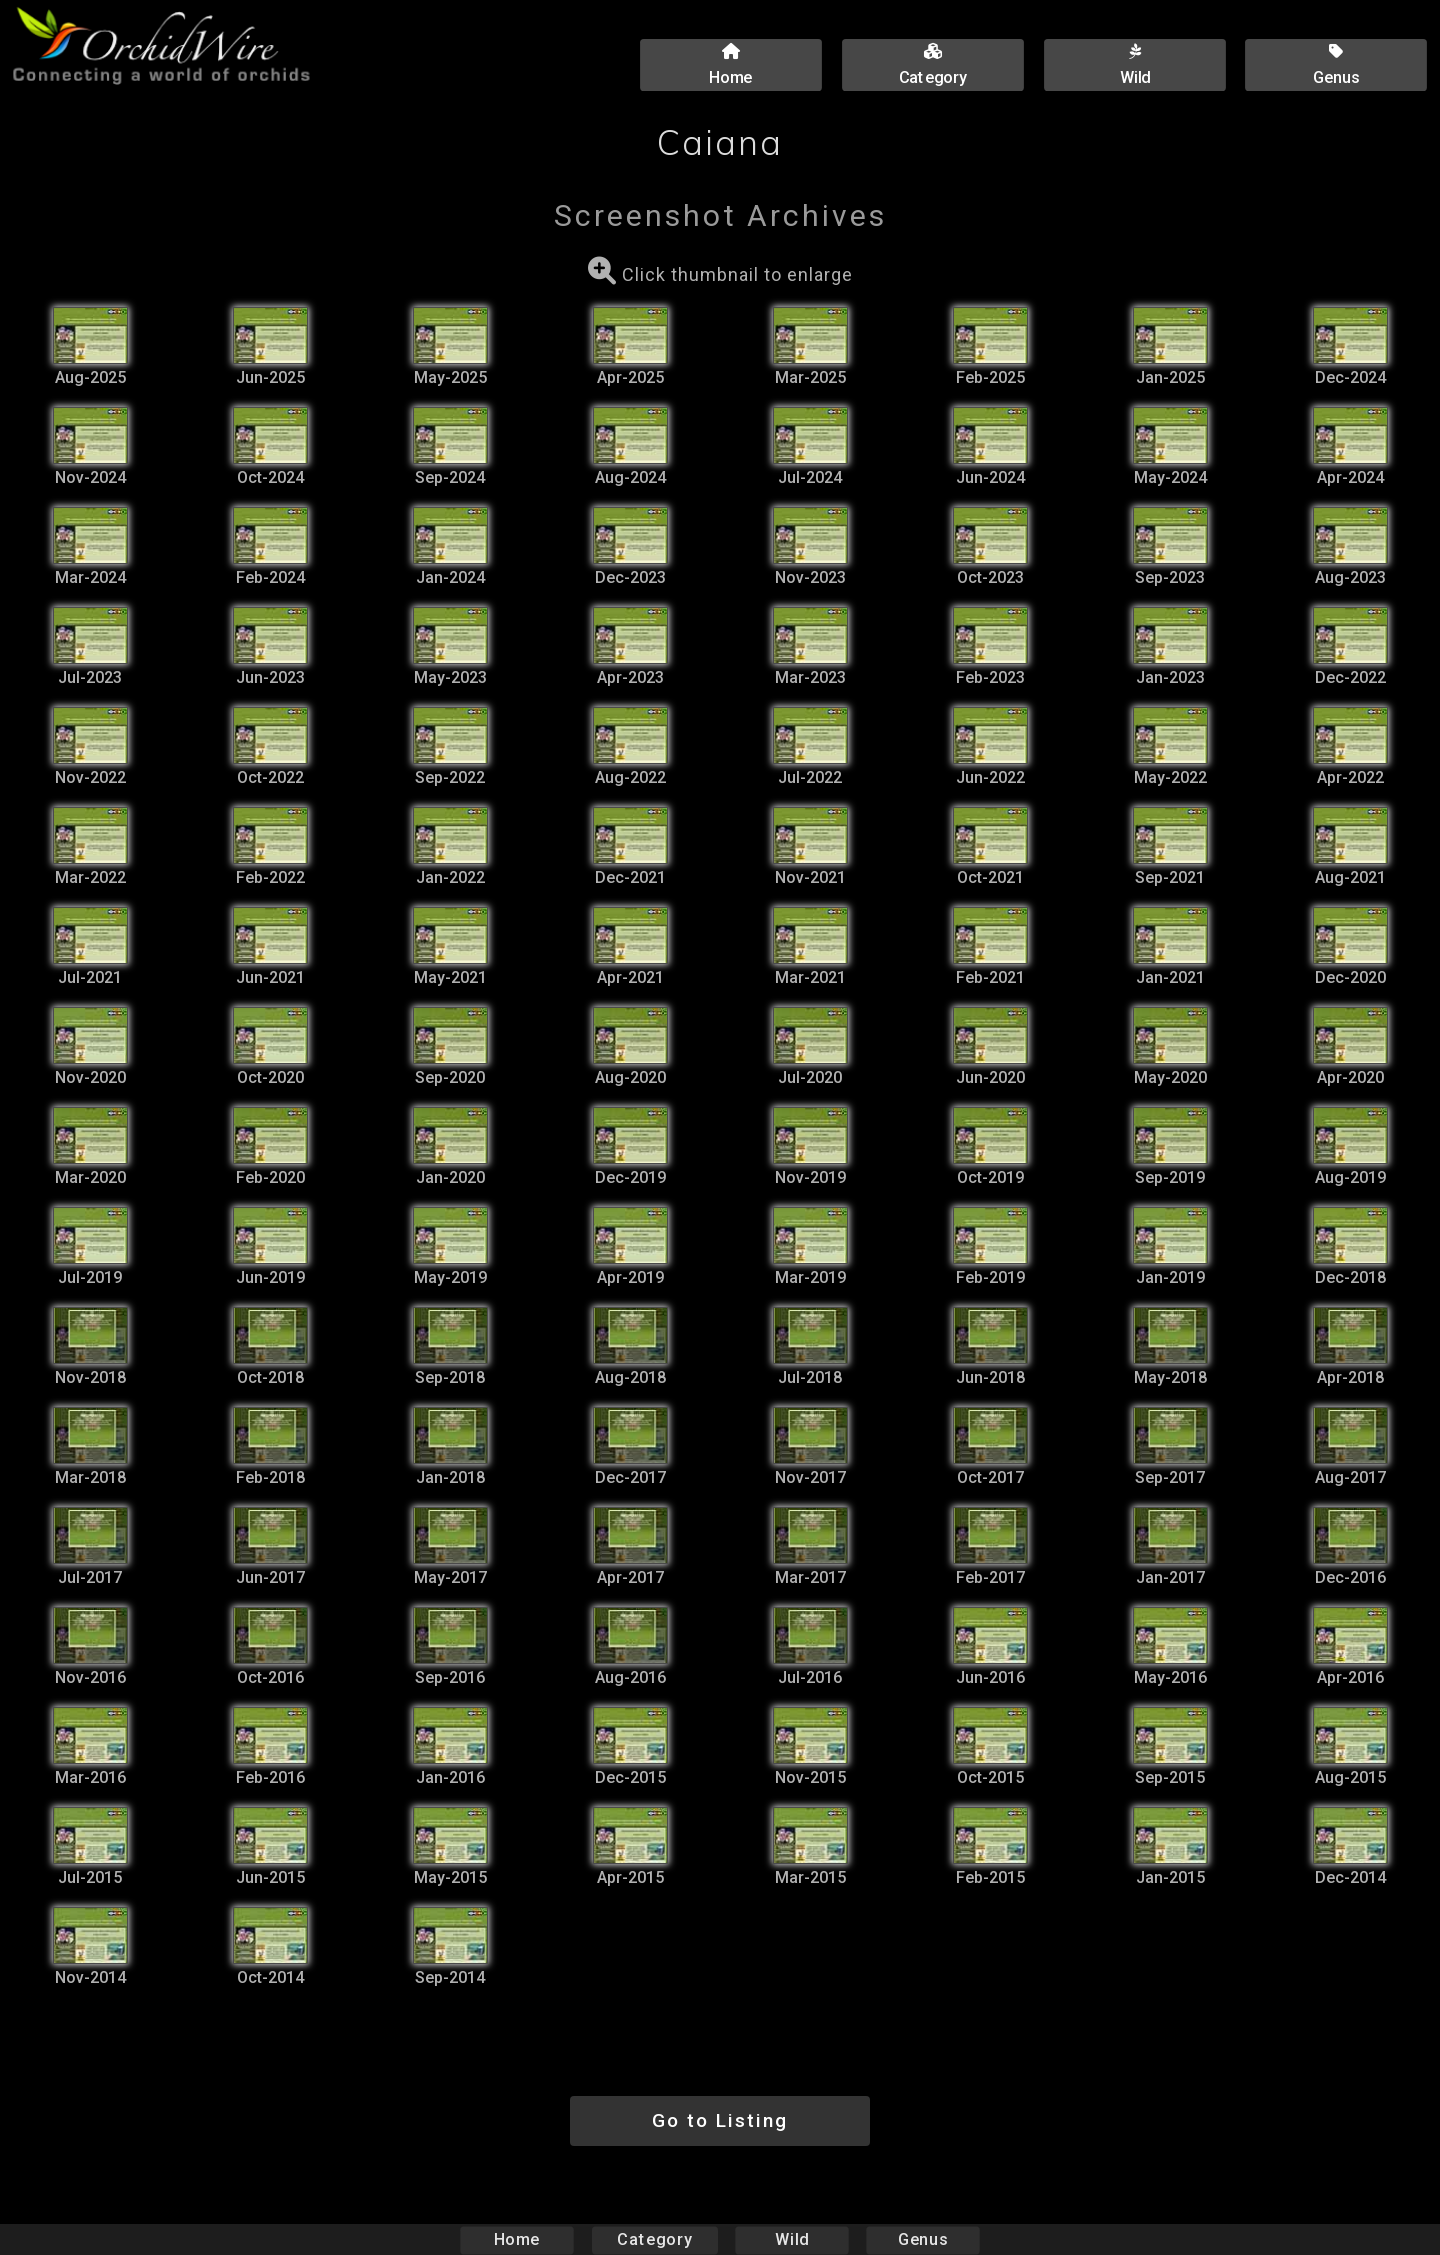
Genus (922, 2239)
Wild (792, 2239)
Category (655, 2239)
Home (517, 2239)
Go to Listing (720, 2120)
